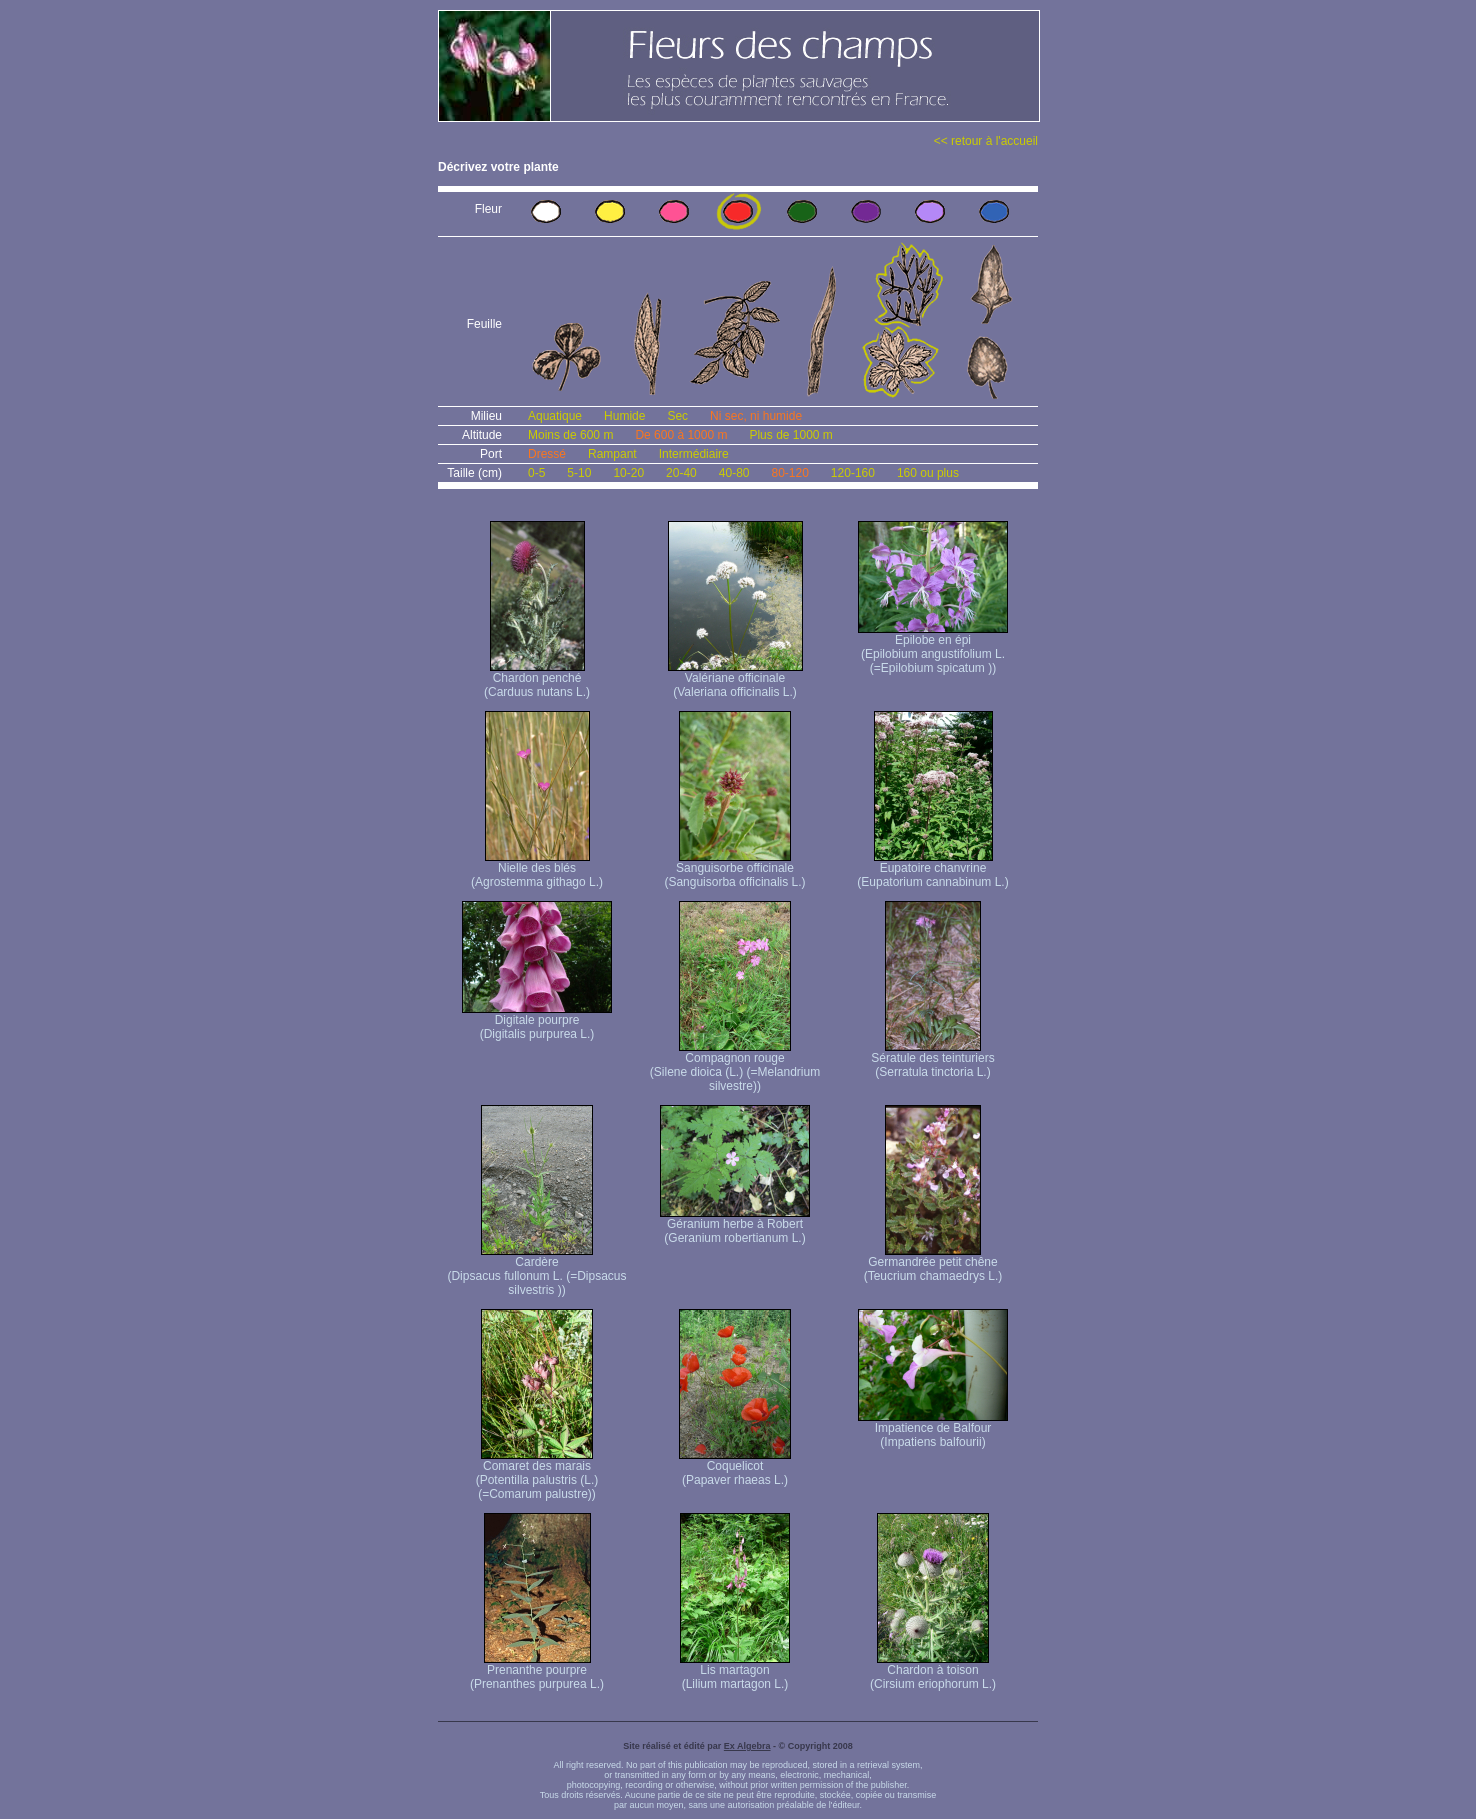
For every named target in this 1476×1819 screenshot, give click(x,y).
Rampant (612, 454)
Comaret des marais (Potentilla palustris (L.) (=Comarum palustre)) (537, 1474)
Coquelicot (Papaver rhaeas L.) (735, 1467)
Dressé (547, 454)
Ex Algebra (747, 1746)
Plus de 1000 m (790, 435)
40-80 (734, 473)
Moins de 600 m (570, 435)
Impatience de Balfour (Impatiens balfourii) (933, 1429)
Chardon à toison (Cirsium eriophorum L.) (933, 1671)
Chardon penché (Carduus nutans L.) (537, 679)
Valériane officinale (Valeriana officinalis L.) (735, 679)
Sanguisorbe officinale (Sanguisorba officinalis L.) (734, 869)
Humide (624, 416)
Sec (677, 416)
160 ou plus (928, 473)
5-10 (579, 473)
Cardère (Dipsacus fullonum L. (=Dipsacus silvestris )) (536, 1270)
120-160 (853, 473)
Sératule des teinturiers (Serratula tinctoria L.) (932, 1059)
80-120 (789, 473)
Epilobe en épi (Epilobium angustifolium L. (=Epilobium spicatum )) (933, 648)
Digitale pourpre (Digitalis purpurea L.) (537, 1021)
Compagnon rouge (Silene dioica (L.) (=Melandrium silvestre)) (735, 1066)
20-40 (681, 473)
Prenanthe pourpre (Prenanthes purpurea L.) (537, 1671)
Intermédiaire (694, 454)
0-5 (536, 473)
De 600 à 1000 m (681, 435)
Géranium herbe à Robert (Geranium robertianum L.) (735, 1225)
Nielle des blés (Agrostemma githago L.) (537, 869)
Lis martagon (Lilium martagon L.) (735, 1671)
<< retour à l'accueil (986, 141)
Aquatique (555, 416)
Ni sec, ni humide (756, 416)
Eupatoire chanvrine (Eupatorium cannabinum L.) (932, 869)
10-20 (628, 473)
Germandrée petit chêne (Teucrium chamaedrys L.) (933, 1263)
